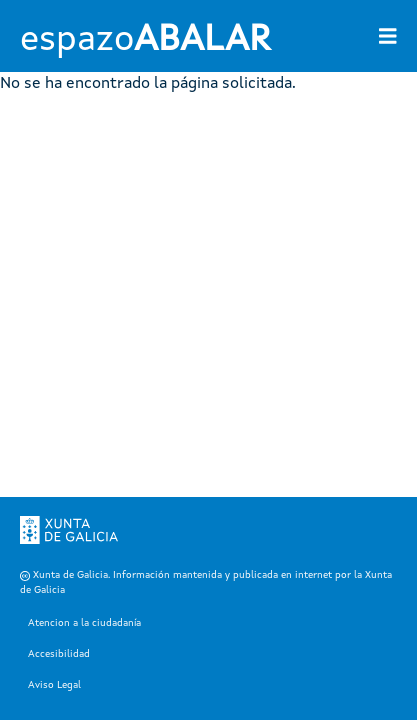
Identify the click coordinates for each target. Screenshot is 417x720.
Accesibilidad (59, 654)
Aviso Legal (54, 685)
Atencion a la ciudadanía (84, 623)
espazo (145, 41)
